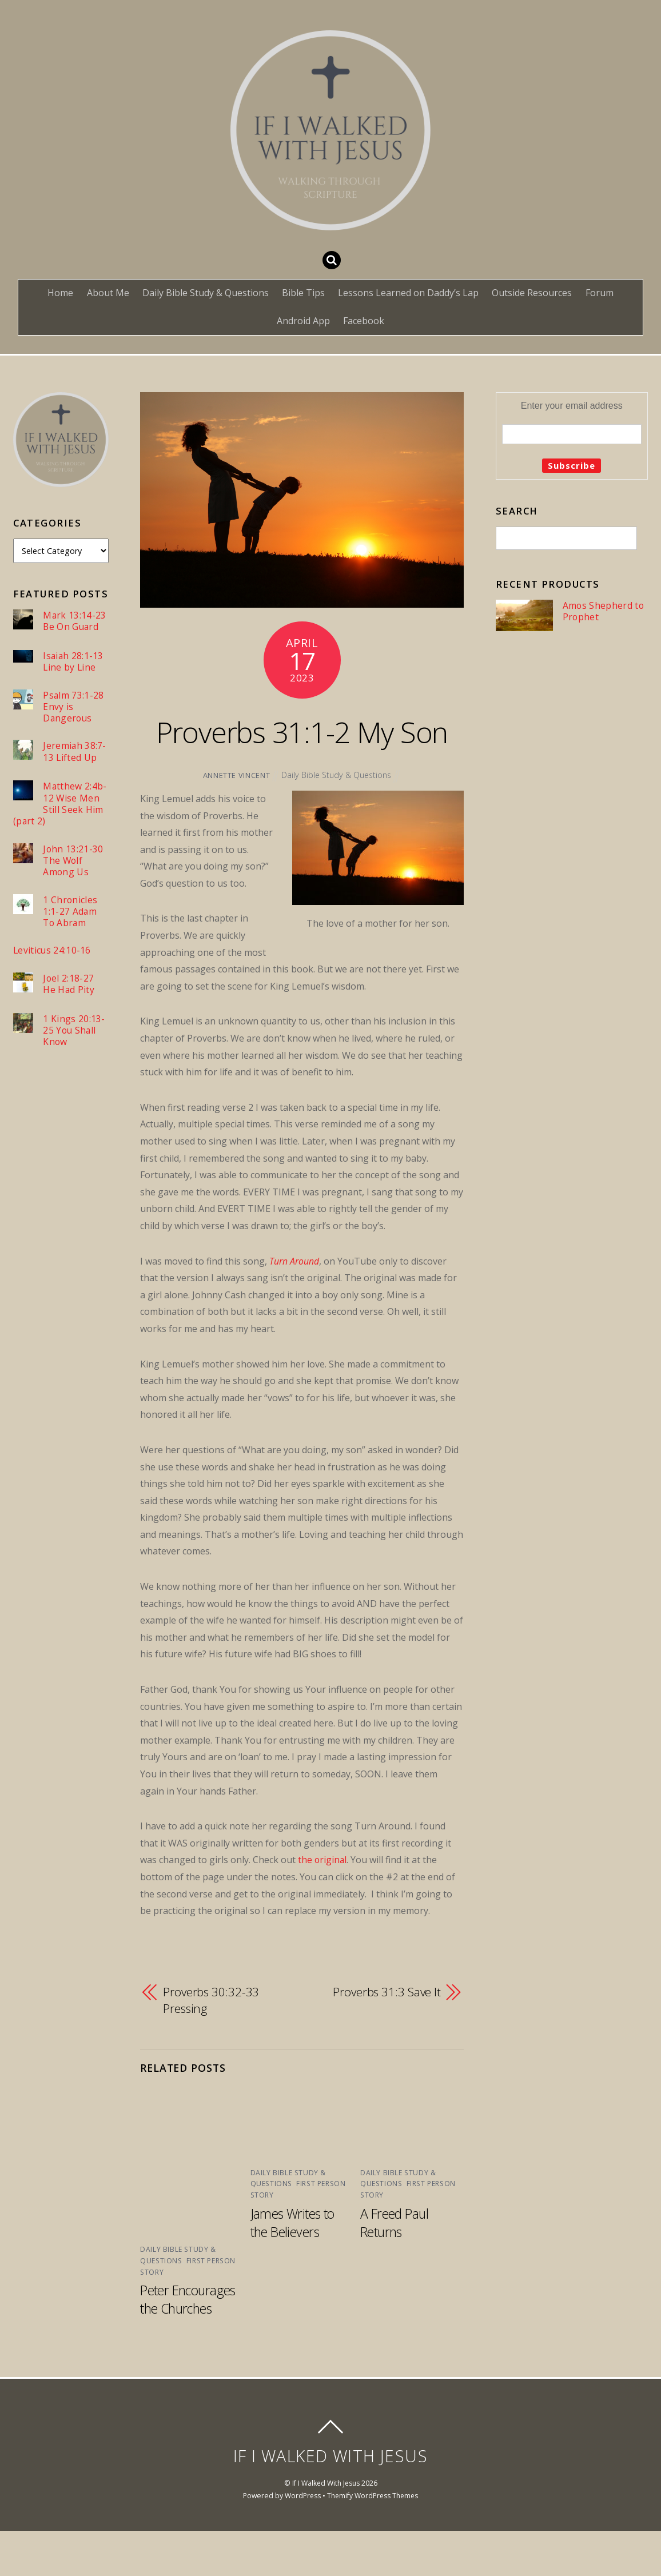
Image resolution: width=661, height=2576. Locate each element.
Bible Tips (303, 292)
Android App (303, 320)
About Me (108, 292)
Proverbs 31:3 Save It (386, 2038)
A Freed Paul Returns (395, 2268)
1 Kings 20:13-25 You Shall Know (74, 1033)
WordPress (302, 2540)
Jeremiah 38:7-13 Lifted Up (74, 752)
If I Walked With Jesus (326, 2528)
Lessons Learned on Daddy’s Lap (408, 292)
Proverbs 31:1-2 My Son (301, 753)
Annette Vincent (235, 821)
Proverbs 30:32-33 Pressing (211, 2046)
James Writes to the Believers (293, 2268)
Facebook (363, 320)
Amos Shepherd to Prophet (603, 611)
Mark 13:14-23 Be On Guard (74, 621)
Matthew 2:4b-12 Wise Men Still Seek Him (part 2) (60, 804)
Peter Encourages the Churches (190, 2344)
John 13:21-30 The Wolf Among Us (73, 862)
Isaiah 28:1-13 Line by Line (73, 661)
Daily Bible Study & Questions (205, 292)
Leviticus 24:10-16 (52, 953)
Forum (600, 292)
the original (323, 1906)
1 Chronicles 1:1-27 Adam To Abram (70, 913)
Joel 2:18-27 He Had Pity (69, 986)
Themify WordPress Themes (373, 2540)
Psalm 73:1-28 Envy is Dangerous (73, 707)
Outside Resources (532, 292)
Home (60, 292)
